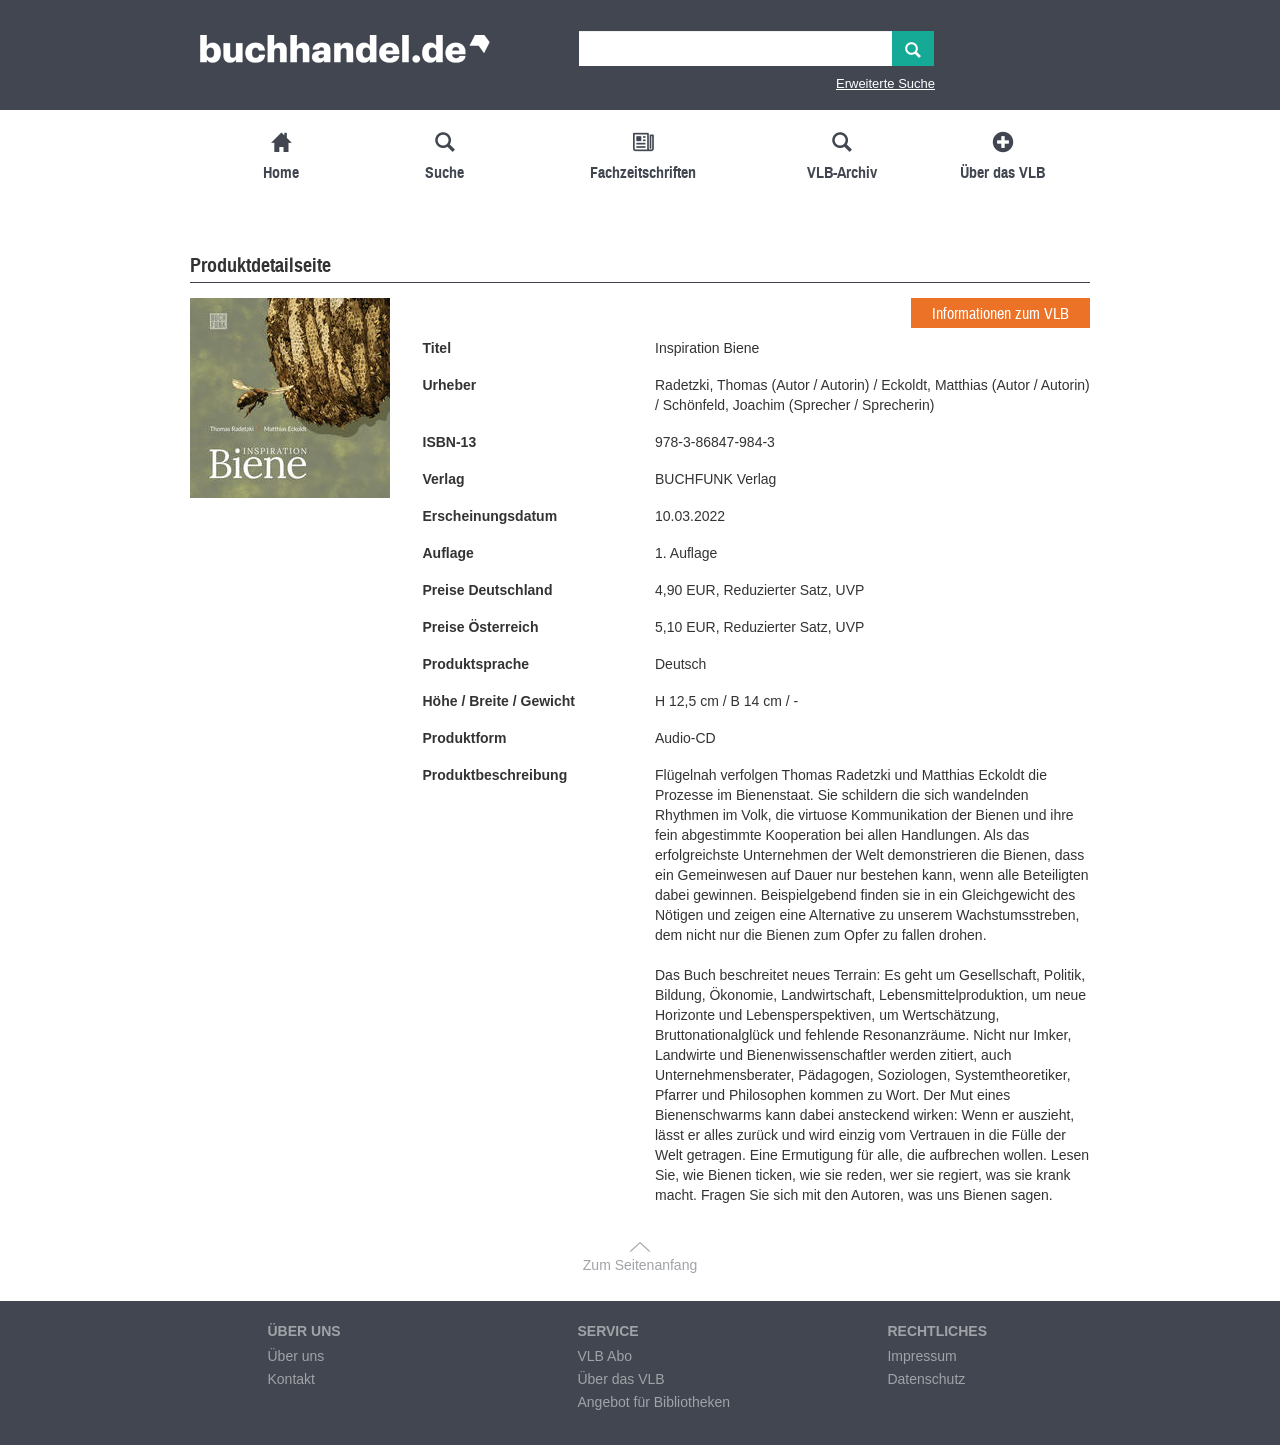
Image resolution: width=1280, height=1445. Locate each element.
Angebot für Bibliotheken (653, 1402)
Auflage (448, 553)
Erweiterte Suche (885, 83)
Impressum (921, 1356)
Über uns (295, 1356)
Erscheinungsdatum (490, 516)
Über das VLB (620, 1379)
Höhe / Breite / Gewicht (499, 701)
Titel (437, 348)
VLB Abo (604, 1356)
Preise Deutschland (488, 590)
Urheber (450, 385)
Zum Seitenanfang (640, 1265)
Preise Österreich (481, 627)
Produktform (465, 738)
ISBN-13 (450, 442)
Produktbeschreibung (495, 775)
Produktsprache (476, 664)
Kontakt (290, 1379)
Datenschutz (926, 1379)
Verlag (444, 479)
